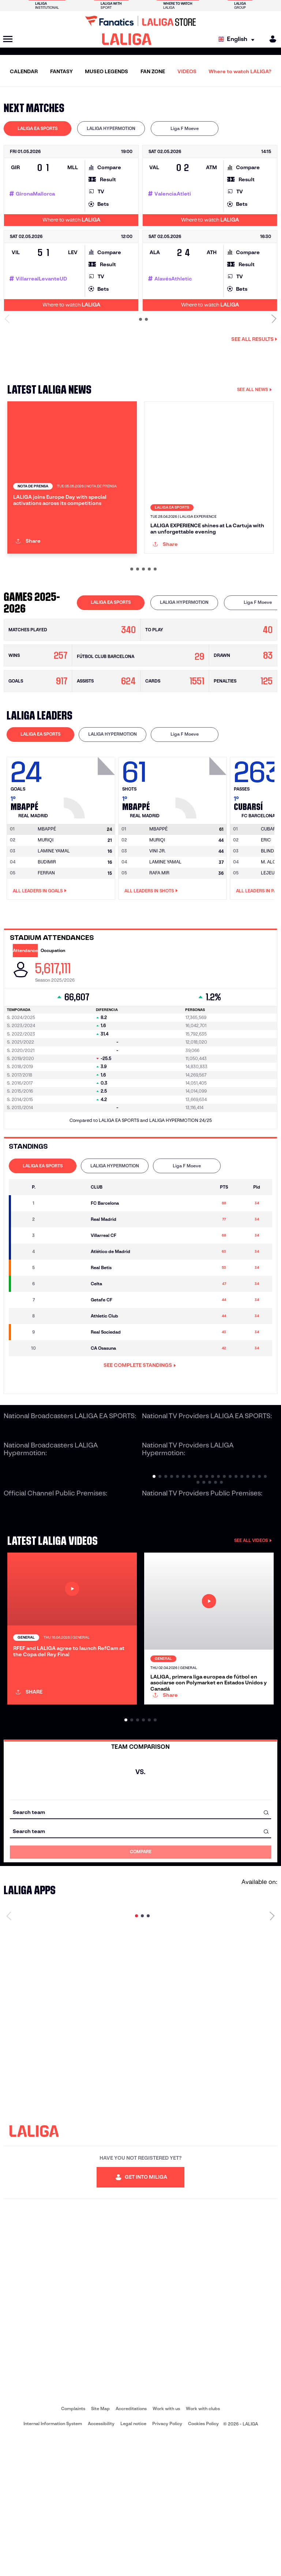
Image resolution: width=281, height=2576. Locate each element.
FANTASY (61, 71)
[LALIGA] (126, 39)
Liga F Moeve (185, 128)
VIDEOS (186, 71)
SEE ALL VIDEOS (253, 1605)
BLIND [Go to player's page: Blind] (267, 916)
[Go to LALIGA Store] (140, 21)
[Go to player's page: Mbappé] (90, 851)
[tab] (37, 128)
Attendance (25, 1016)
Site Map (100, 2546)
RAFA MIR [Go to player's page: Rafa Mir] (159, 938)
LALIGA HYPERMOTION (111, 128)
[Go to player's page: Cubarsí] (270, 894)
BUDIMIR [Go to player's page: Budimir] (47, 927)
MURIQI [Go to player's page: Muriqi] (45, 905)
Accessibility (101, 2561)
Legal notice (133, 2561)
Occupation (53, 1016)
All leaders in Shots (151, 956)
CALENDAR (24, 71)
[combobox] (140, 1950)
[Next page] (272, 2054)
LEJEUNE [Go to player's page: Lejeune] (270, 938)
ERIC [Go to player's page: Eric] (266, 905)
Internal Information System (52, 2561)
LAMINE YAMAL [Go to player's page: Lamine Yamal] (54, 916)
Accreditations (131, 2546)
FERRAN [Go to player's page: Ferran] (46, 938)
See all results (254, 339)
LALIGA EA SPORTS (37, 128)
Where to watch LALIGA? (240, 71)
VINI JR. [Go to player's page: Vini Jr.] (157, 916)
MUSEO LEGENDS (106, 71)
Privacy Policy (167, 2561)
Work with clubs (203, 2546)
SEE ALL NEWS (254, 389)
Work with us (166, 2546)
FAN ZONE (152, 71)
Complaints (73, 2546)
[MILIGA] (270, 39)
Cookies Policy (203, 2561)
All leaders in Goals (40, 956)
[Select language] (238, 39)
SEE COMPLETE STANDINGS (140, 1431)
